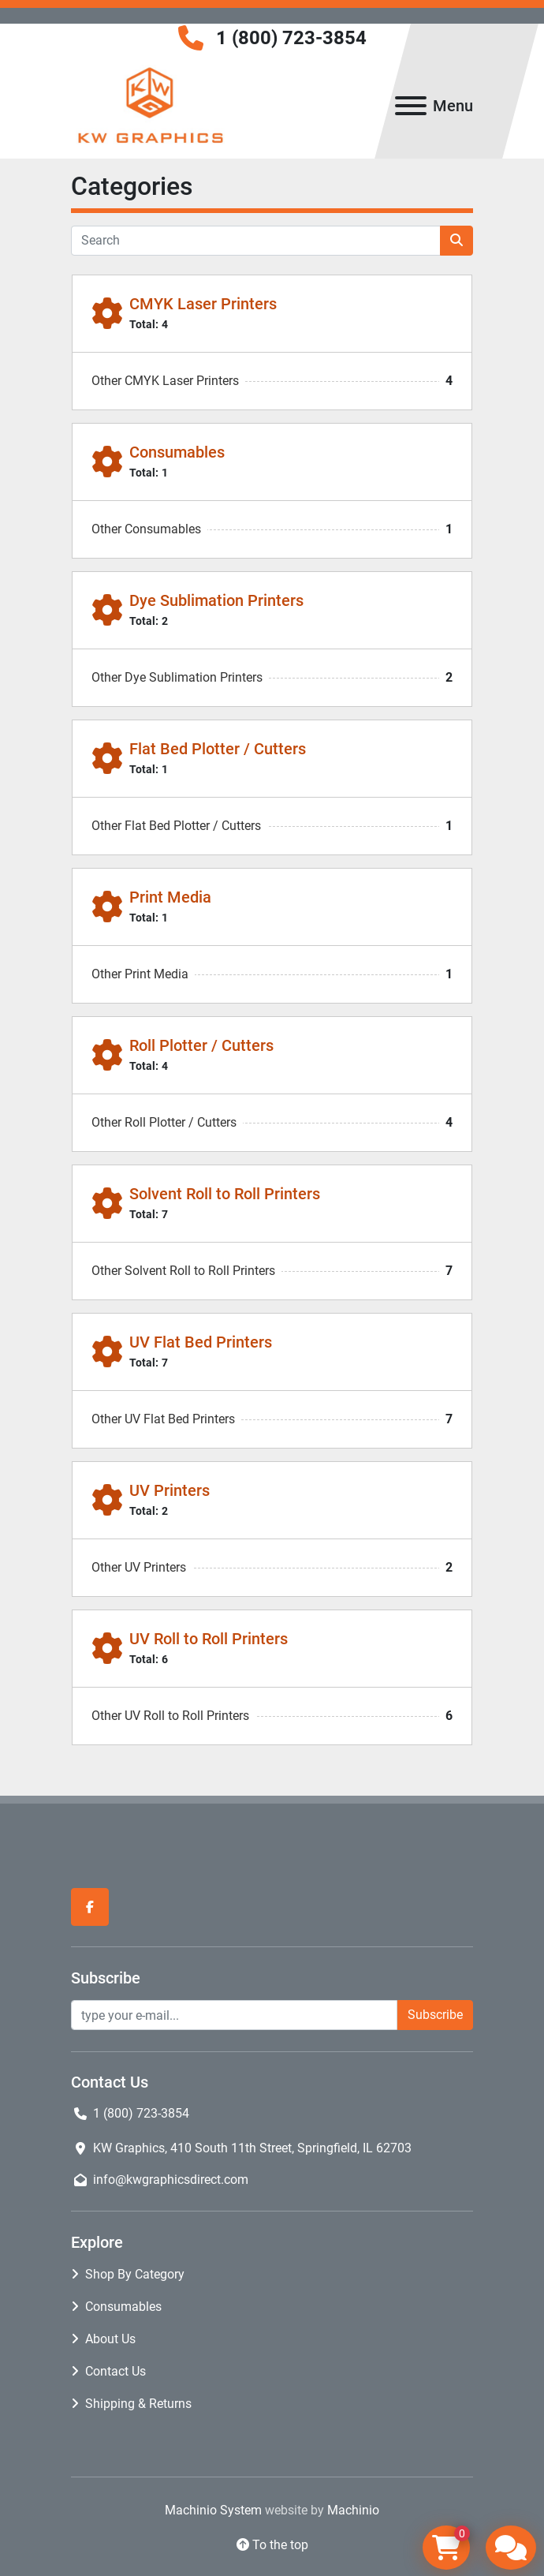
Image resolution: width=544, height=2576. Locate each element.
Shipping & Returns (138, 2403)
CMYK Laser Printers (203, 303)
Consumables (177, 452)
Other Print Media (139, 973)
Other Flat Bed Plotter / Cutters (176, 825)
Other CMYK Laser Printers (165, 380)
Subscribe (435, 2014)
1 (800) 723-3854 (291, 38)
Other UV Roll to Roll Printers (170, 1715)
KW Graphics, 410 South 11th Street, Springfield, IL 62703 (252, 2147)
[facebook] (90, 1907)
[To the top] (272, 2545)
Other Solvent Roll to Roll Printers (183, 1270)
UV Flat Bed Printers (200, 1342)
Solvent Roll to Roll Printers (224, 1193)
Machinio (353, 2510)
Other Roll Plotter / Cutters (164, 1122)
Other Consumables (146, 529)
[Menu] (411, 105)
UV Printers (169, 1490)
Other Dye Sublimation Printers (177, 677)
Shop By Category (134, 2274)
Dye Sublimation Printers (216, 600)
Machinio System (213, 2510)
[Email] (234, 2015)
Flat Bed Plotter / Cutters (217, 748)
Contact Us (115, 2371)
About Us (110, 2338)
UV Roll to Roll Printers (208, 1638)
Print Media (170, 897)
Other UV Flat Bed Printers (163, 1418)
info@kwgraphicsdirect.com (170, 2179)
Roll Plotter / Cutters (201, 1045)
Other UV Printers (138, 1567)
